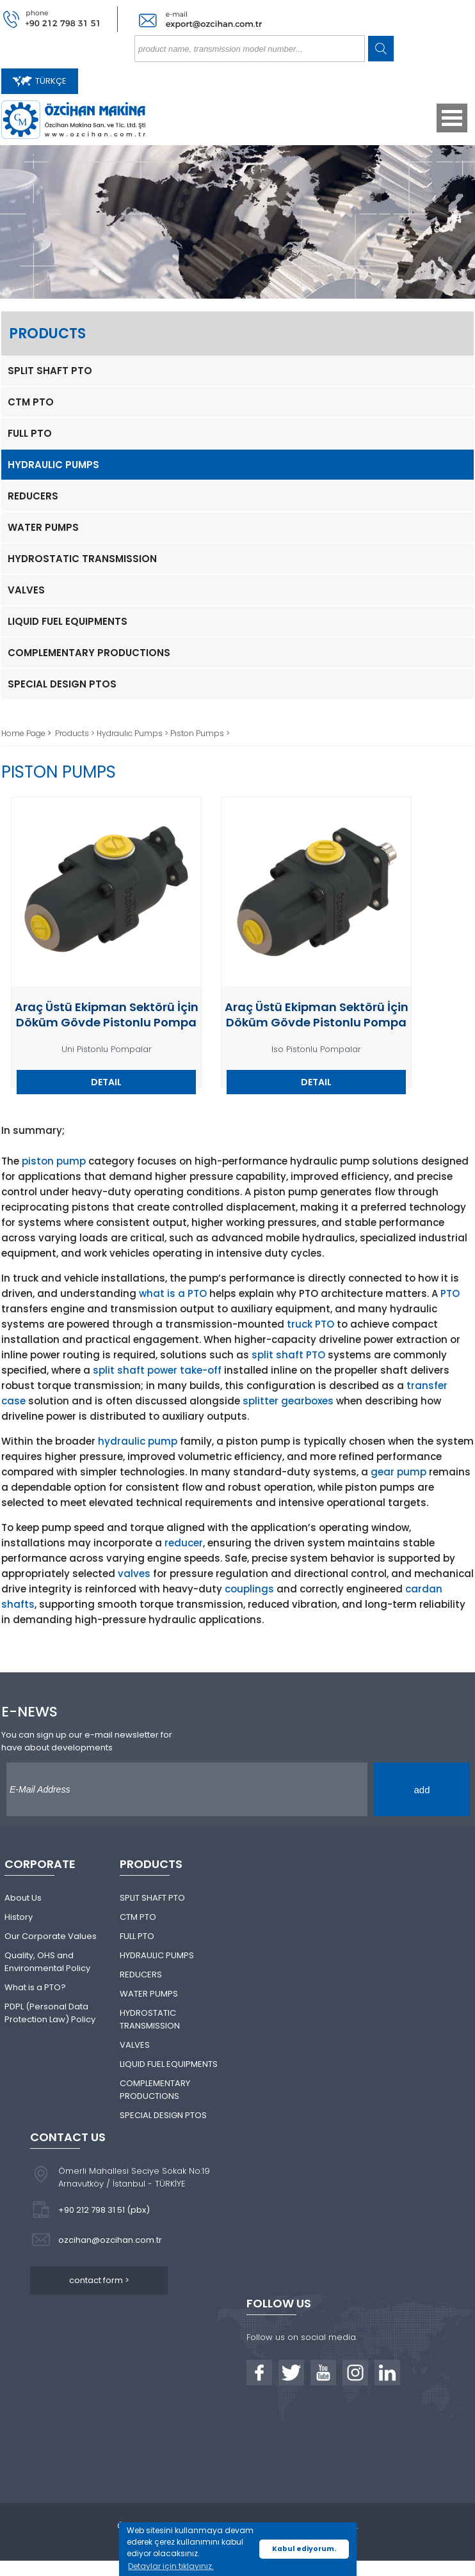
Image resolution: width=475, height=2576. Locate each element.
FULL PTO (30, 433)
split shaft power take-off (157, 1370)
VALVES (26, 590)
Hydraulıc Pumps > (133, 733)
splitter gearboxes (288, 1401)
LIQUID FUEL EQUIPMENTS (67, 621)
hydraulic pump (137, 1441)
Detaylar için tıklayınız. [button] (171, 2566)
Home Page (24, 733)
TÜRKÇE (40, 81)
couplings (249, 1589)
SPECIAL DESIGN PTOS (62, 684)
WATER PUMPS (43, 527)
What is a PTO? (35, 1987)
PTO (450, 1293)
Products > (76, 733)
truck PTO (310, 1324)
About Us (23, 1898)
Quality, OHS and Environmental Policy (47, 1961)
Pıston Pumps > (200, 733)
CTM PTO (31, 402)
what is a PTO (173, 1293)
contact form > (99, 2280)
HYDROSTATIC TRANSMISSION (82, 558)
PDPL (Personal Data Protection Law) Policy (49, 2012)
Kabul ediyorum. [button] (304, 2549)
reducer (184, 1543)
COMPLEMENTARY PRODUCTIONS (89, 652)
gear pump (398, 1472)
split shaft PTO (288, 1355)
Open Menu (452, 118)
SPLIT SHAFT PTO (50, 370)
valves (134, 1573)
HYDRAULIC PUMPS (53, 464)
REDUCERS (33, 496)
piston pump (54, 1161)
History (18, 1917)
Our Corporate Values (50, 1936)
